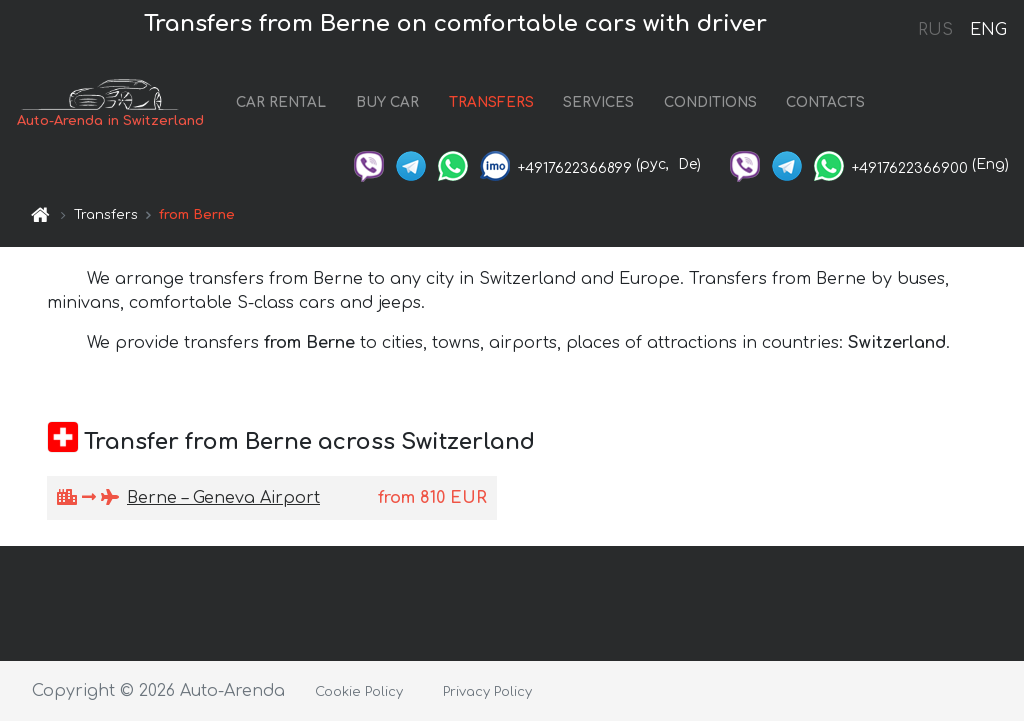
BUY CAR (387, 102)
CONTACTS (825, 102)
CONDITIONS (710, 102)
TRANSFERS (491, 102)
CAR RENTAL (281, 102)
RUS (935, 30)
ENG (988, 30)
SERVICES (598, 102)
